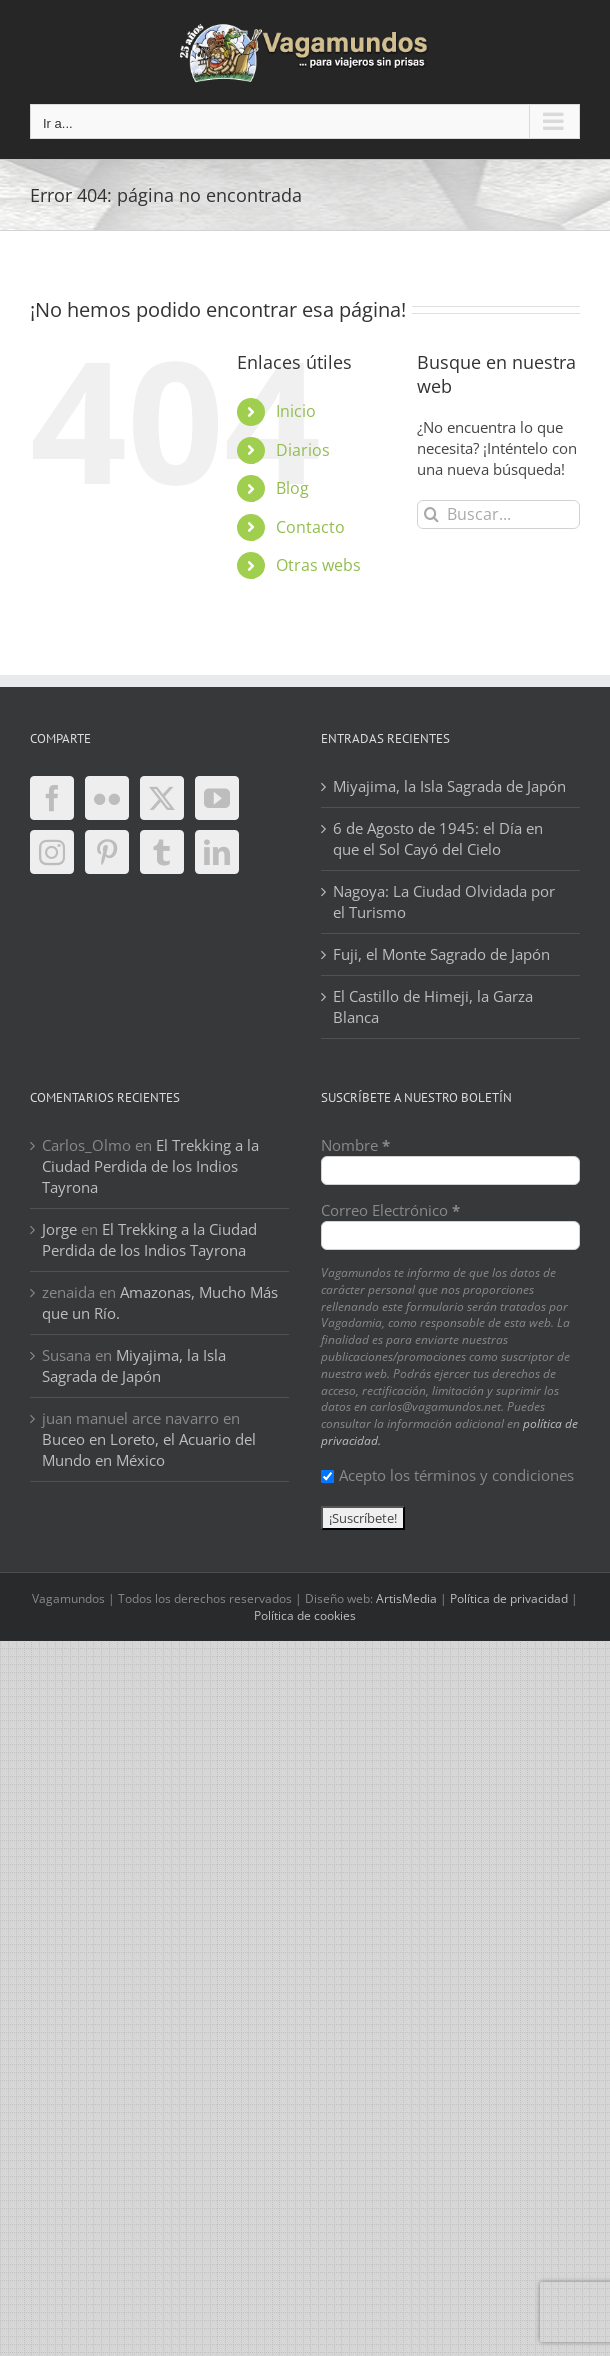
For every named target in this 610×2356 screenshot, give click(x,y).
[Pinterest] (107, 852)
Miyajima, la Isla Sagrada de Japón (449, 786)
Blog (292, 488)
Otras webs (318, 565)
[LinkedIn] (217, 852)
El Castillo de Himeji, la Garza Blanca (433, 1006)
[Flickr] (107, 798)
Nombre (355, 1145)
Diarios (303, 450)
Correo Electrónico (390, 1210)
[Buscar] (431, 514)
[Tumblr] (162, 852)
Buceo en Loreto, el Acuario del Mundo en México (149, 1449)
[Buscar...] (498, 514)
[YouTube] (217, 798)
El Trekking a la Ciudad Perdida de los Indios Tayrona (150, 1166)
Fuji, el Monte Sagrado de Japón (441, 954)
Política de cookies (305, 1615)
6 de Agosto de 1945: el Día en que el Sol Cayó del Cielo (438, 838)
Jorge (59, 1229)
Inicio (296, 411)
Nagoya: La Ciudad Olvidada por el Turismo (444, 901)
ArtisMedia (406, 1598)
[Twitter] (162, 798)
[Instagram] (52, 852)
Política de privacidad (509, 1598)
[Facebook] (52, 798)
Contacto (310, 527)
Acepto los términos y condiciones (447, 1475)
